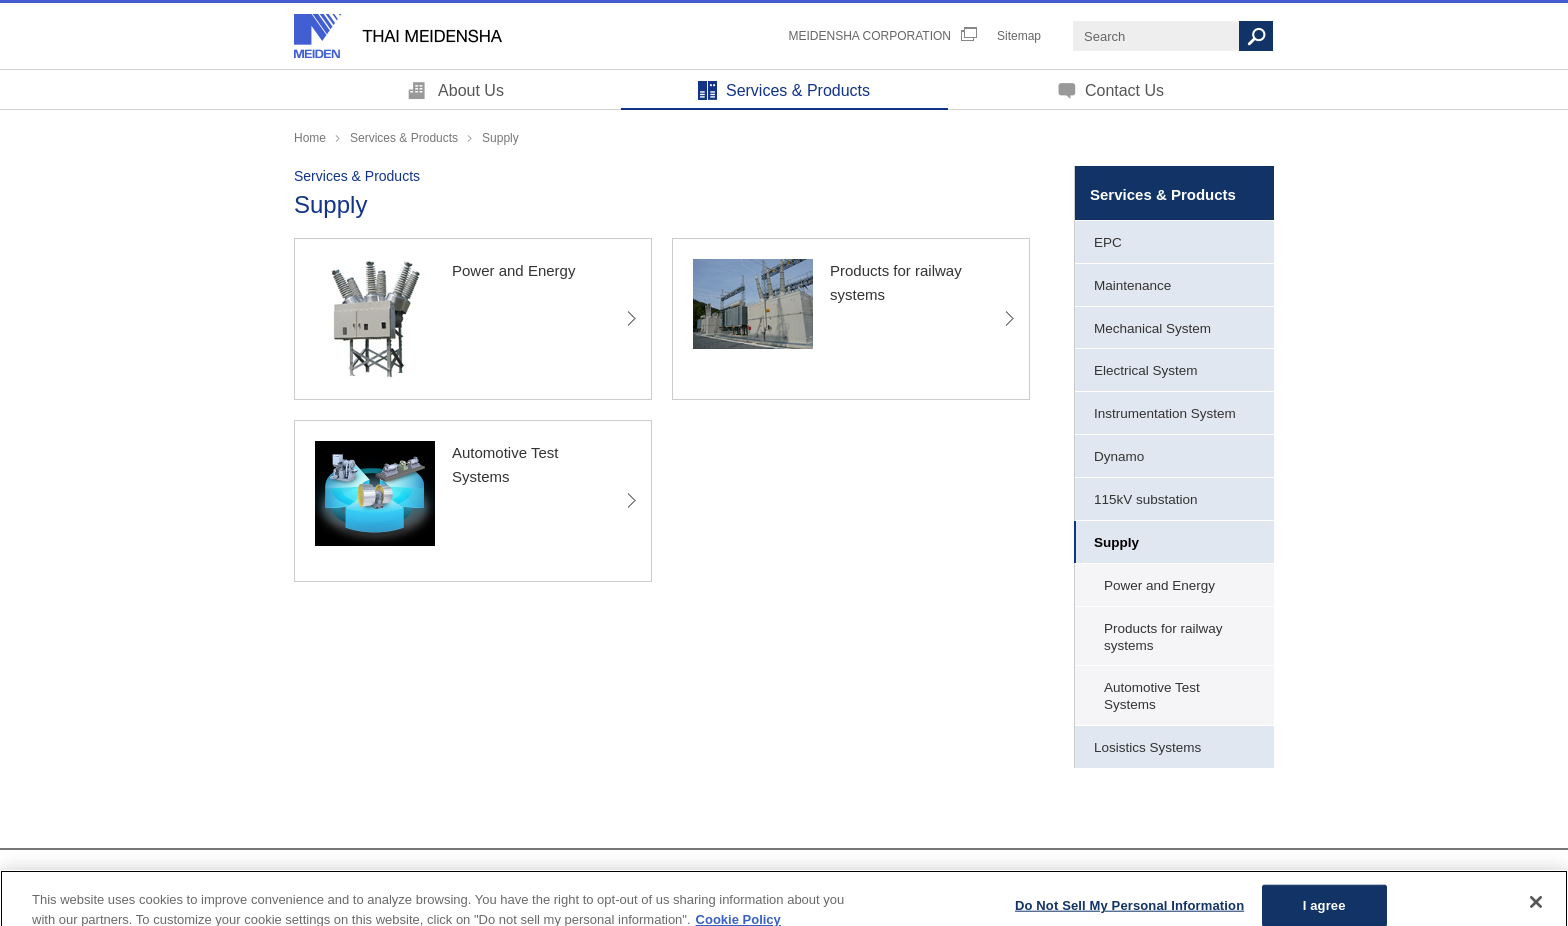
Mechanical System (1152, 328)
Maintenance (1132, 285)
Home (310, 138)
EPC (1108, 242)
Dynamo (1119, 456)
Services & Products (798, 90)
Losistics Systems (1147, 747)
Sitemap (1019, 36)
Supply (1116, 542)
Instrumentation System (1165, 413)
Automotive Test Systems (1152, 696)
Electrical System (1146, 370)
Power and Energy (1159, 585)
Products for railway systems (1163, 637)
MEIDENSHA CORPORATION (870, 36)
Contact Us (1124, 90)
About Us (471, 90)
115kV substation (1146, 499)
